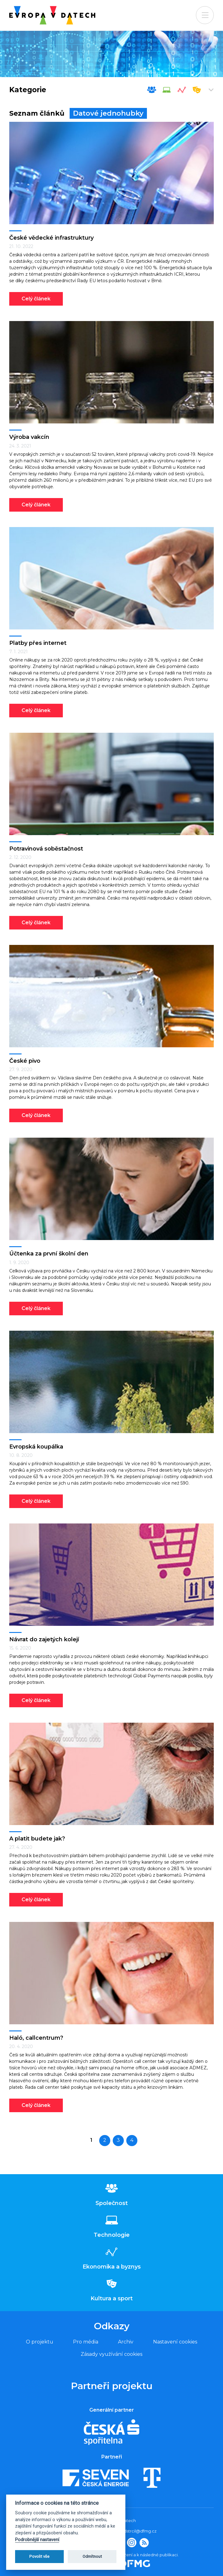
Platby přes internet (38, 643)
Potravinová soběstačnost (46, 848)
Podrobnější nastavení (37, 2539)
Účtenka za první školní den (48, 1253)
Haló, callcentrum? (36, 2037)
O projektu (39, 2342)
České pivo (24, 1060)
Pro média (85, 2342)
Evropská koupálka (36, 1446)
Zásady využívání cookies (111, 2354)
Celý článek (36, 299)
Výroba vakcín (29, 437)
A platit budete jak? (37, 1838)
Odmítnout (92, 2556)
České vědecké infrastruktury (51, 237)
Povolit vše (39, 2556)
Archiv (125, 2342)
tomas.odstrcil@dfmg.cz (131, 2531)
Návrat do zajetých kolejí (44, 1639)
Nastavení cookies (175, 2342)
